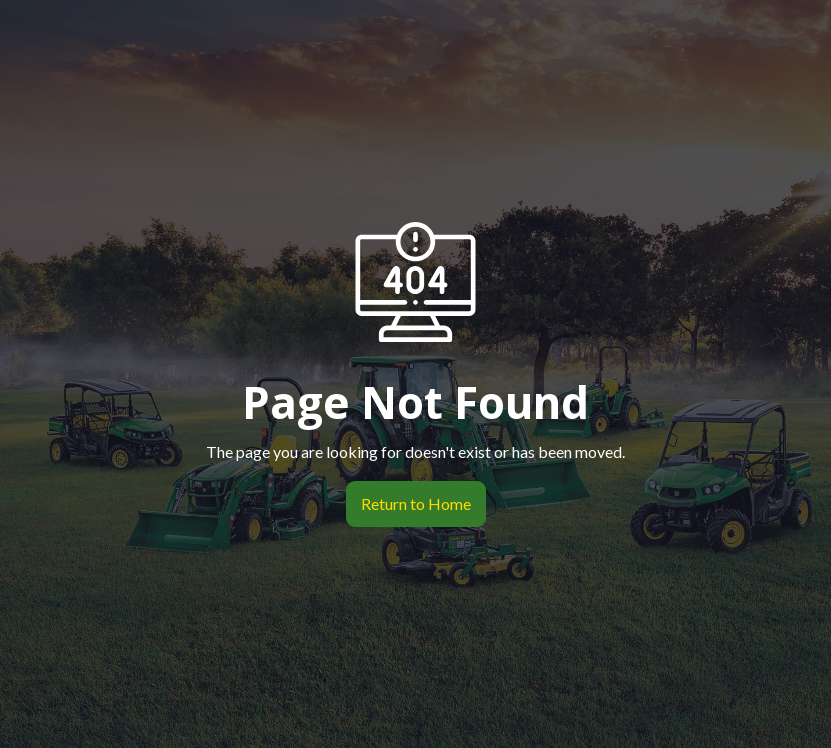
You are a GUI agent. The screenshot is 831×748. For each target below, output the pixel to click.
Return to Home (408, 504)
